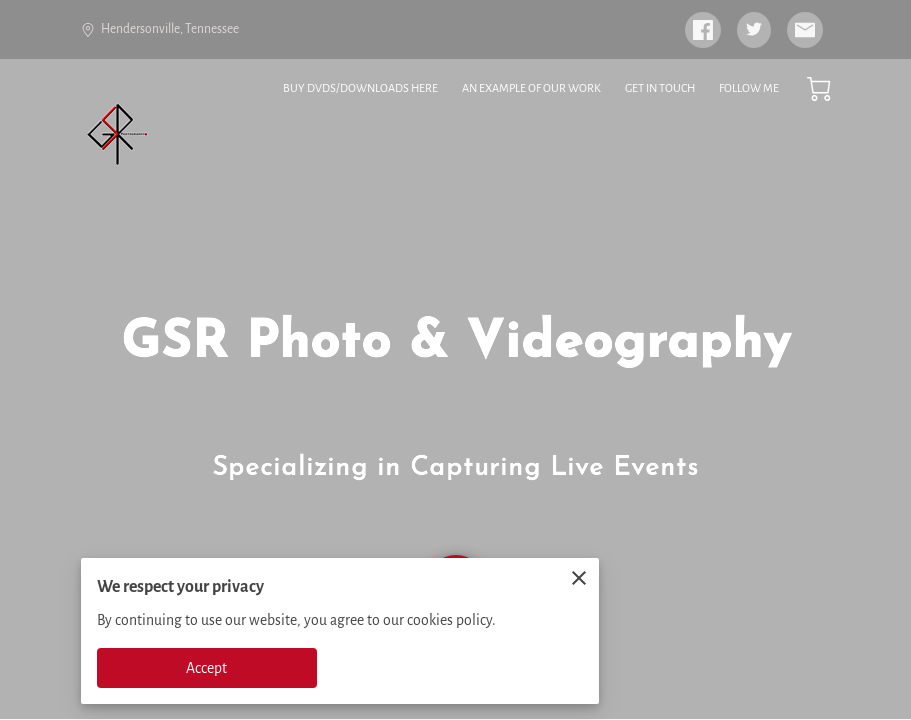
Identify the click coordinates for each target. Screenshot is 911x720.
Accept (207, 668)
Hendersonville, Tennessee (160, 29)
